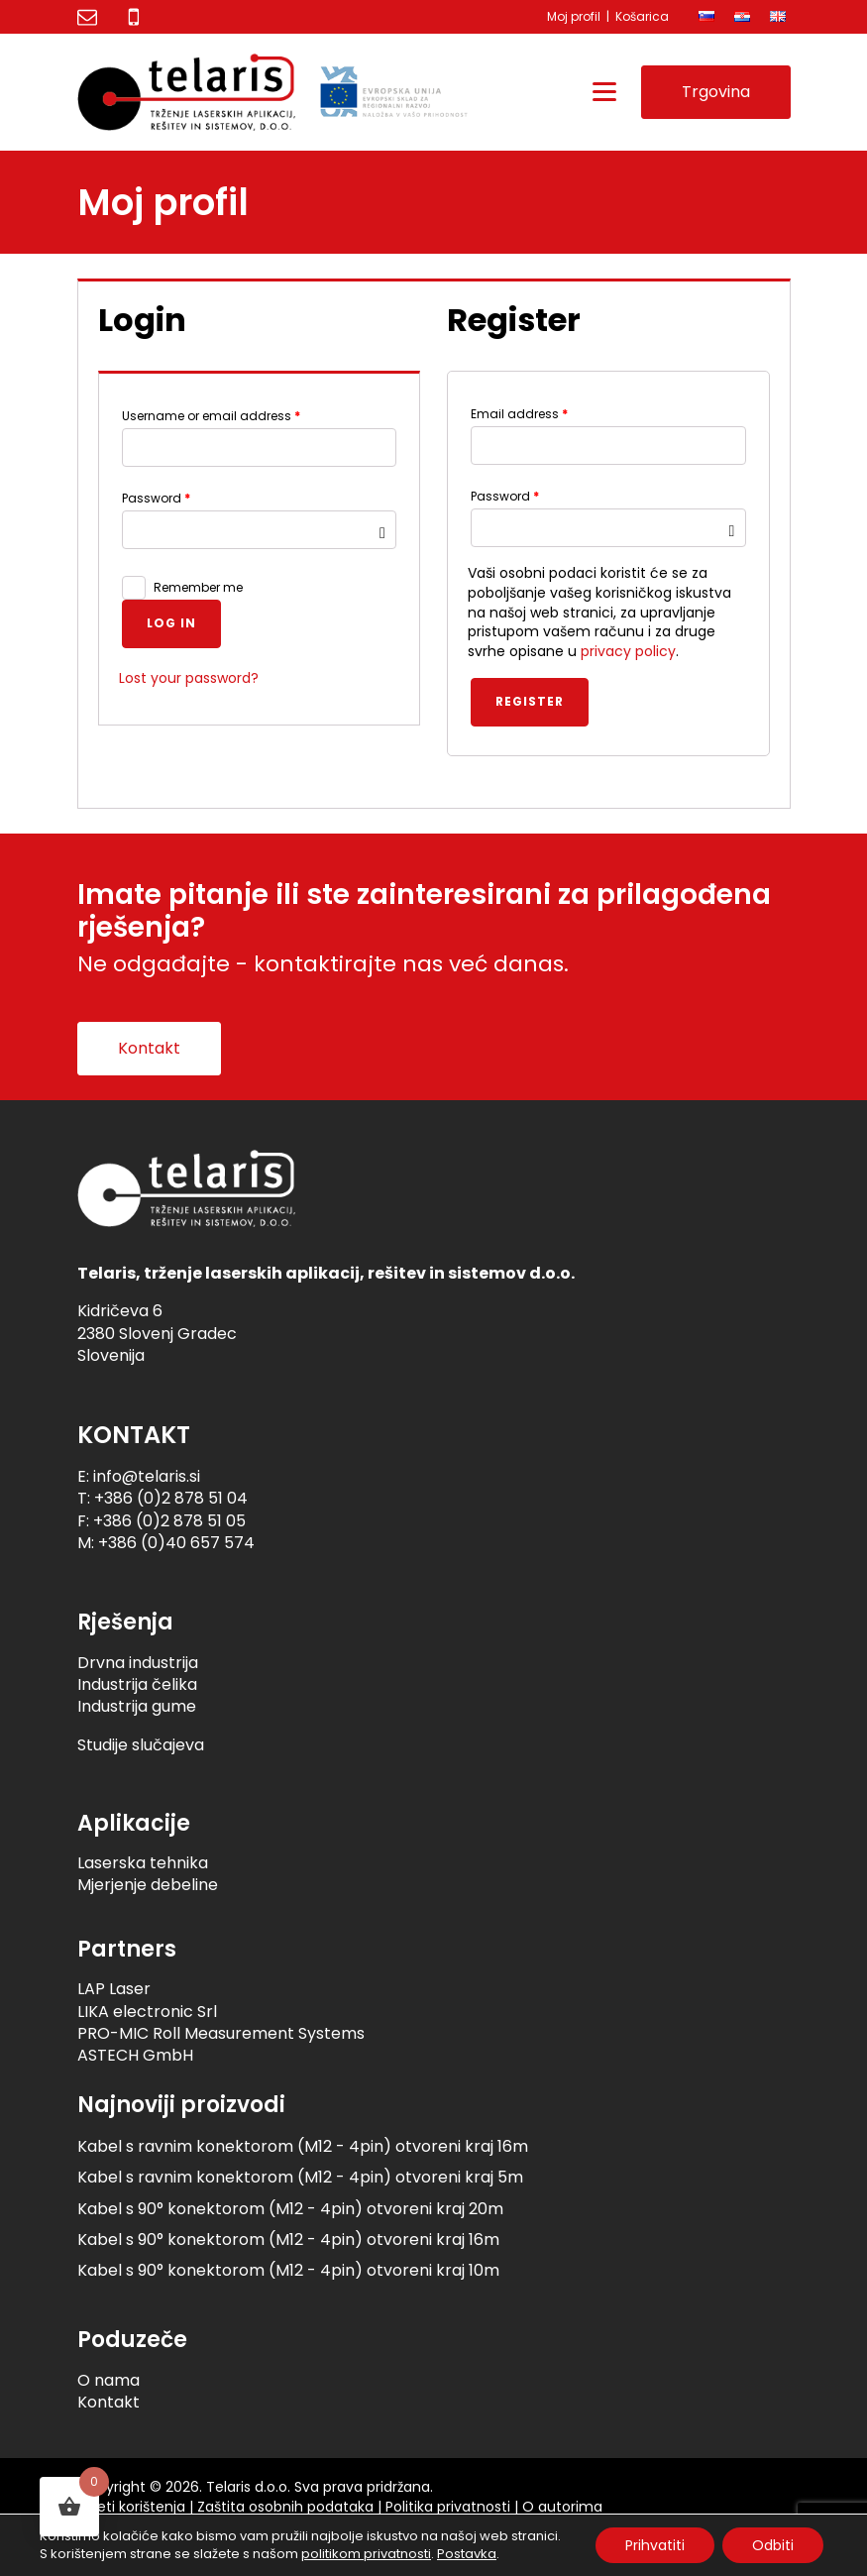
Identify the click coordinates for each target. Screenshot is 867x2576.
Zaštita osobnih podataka (285, 2507)
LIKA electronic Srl (147, 2011)
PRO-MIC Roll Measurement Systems (221, 2033)
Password (156, 498)
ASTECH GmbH (135, 2055)
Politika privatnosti (447, 2507)
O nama (108, 2380)
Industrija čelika (137, 1684)
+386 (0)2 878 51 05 (169, 1521)
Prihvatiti (655, 2545)
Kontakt (149, 1048)
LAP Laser (114, 1988)
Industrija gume (136, 1706)
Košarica (642, 16)
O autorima (562, 2507)
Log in (171, 623)
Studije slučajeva (140, 1745)
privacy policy (628, 651)
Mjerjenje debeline (147, 1884)
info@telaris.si (146, 1476)
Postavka (466, 2554)
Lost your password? (189, 678)
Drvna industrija (137, 1662)
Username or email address (211, 415)
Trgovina (716, 91)
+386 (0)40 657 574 (176, 1542)
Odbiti (773, 2545)
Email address (519, 413)
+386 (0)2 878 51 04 (171, 1498)
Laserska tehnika (142, 1862)
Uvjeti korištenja (131, 2507)
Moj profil (573, 16)
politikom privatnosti (366, 2553)
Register (529, 701)
